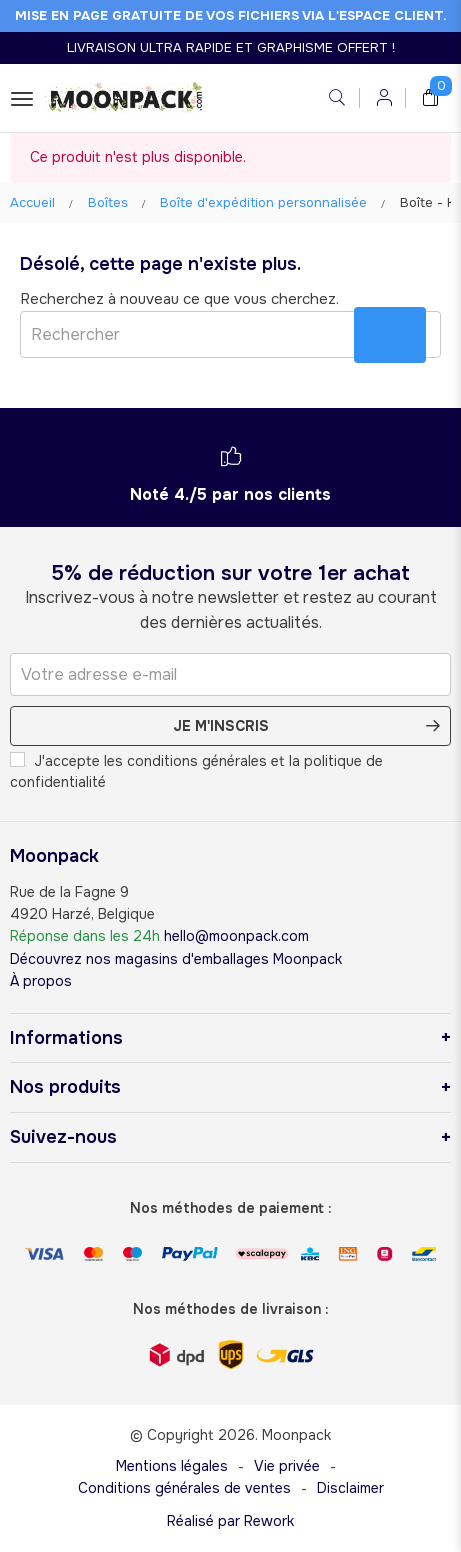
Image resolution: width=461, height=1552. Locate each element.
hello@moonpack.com (236, 936)
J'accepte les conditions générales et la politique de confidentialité (196, 771)
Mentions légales (172, 1466)
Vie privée (287, 1466)
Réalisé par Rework (230, 1521)
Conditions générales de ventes (184, 1488)
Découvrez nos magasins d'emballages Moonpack (176, 959)
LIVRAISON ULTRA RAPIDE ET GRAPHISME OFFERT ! (231, 47)
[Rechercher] (230, 334)
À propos (41, 981)
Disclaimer (350, 1488)
